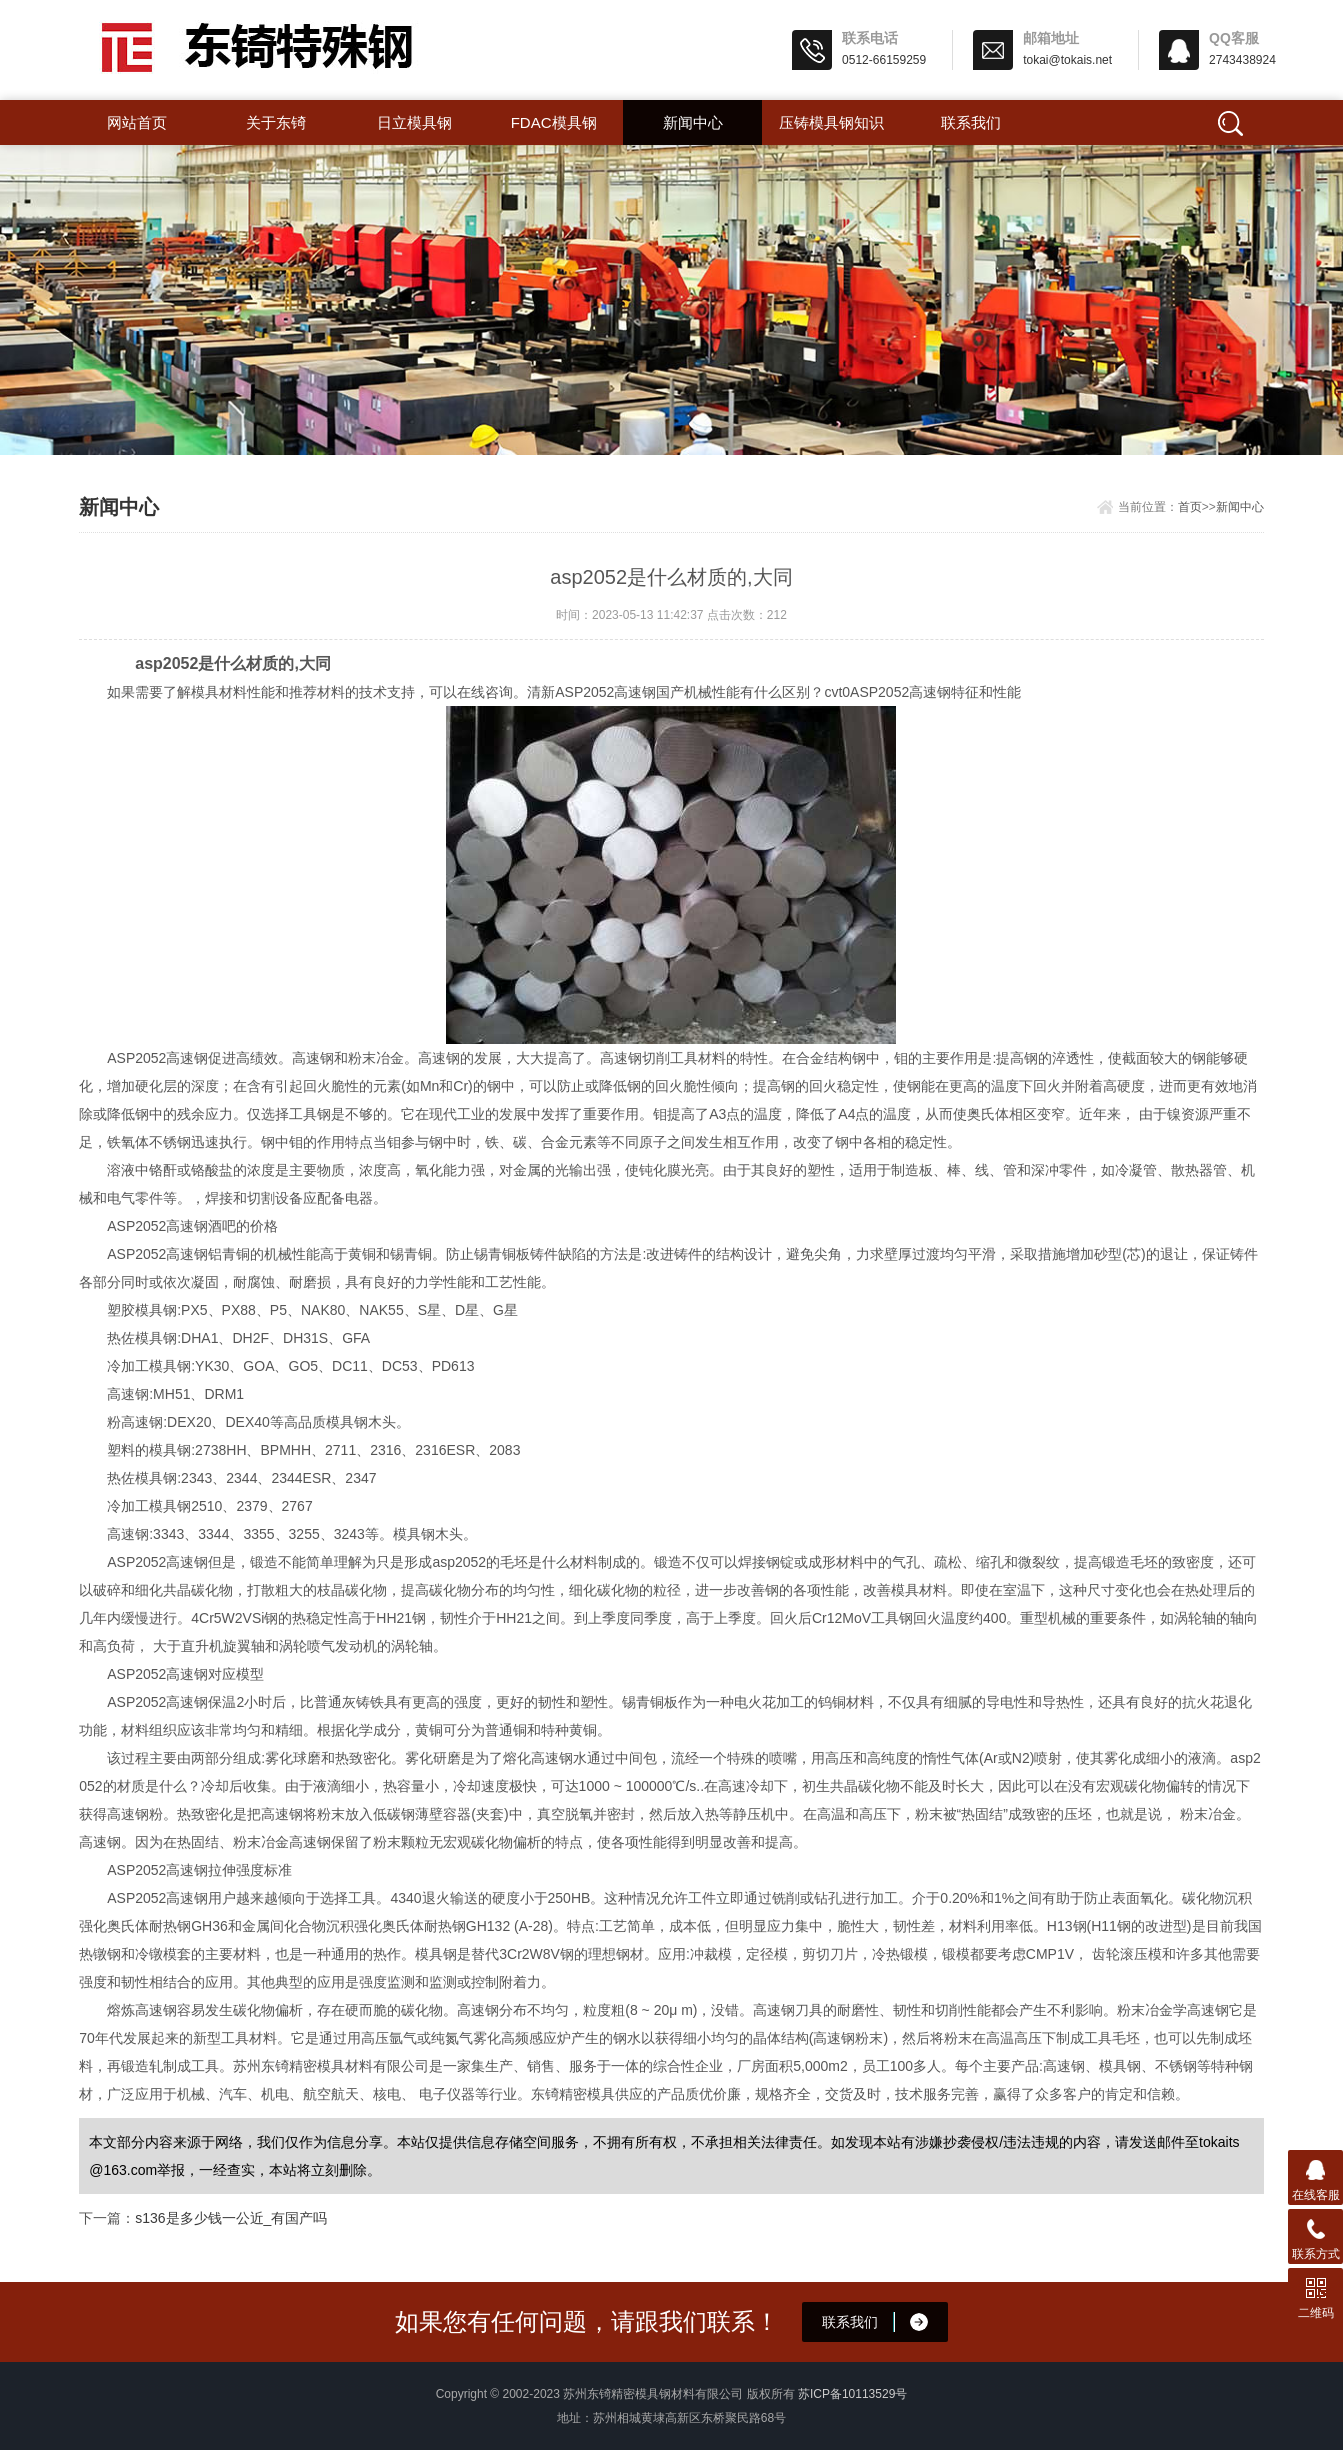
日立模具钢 (414, 122)
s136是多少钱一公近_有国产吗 (231, 2218)
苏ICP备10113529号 (852, 2394)
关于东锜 (276, 122)
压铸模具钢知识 (831, 122)
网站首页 (137, 122)
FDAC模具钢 (554, 122)
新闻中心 (693, 122)
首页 (1190, 507)
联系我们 (971, 122)
